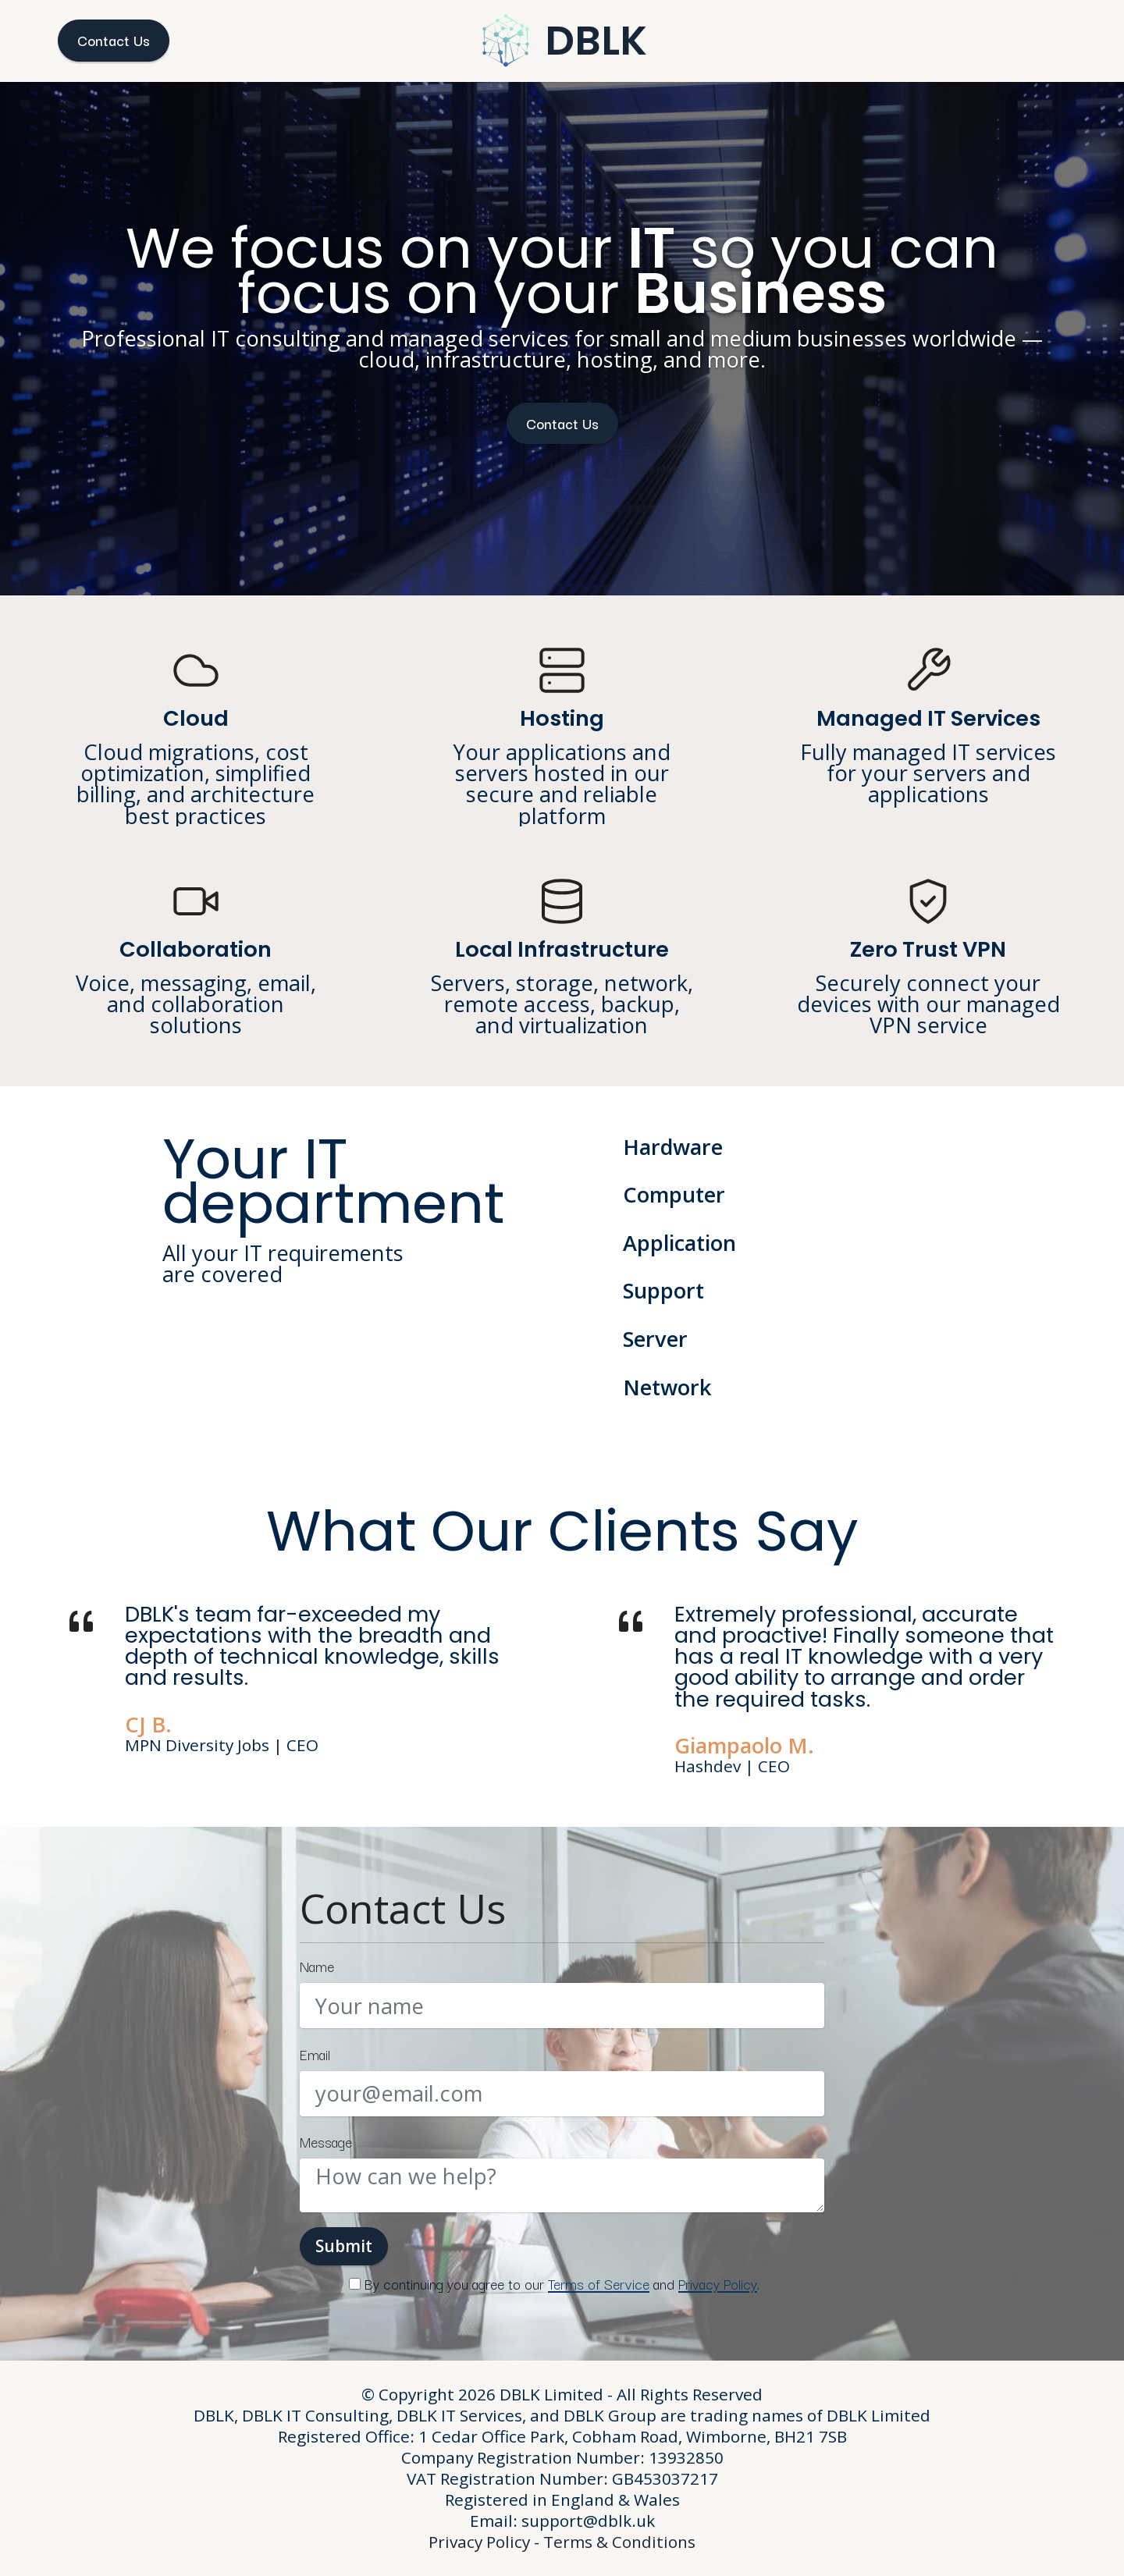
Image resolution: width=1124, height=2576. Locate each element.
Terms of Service (598, 2283)
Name (317, 1966)
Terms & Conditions (619, 2542)
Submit (343, 2246)
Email (315, 2054)
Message (326, 2141)
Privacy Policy (717, 2283)
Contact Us (113, 40)
